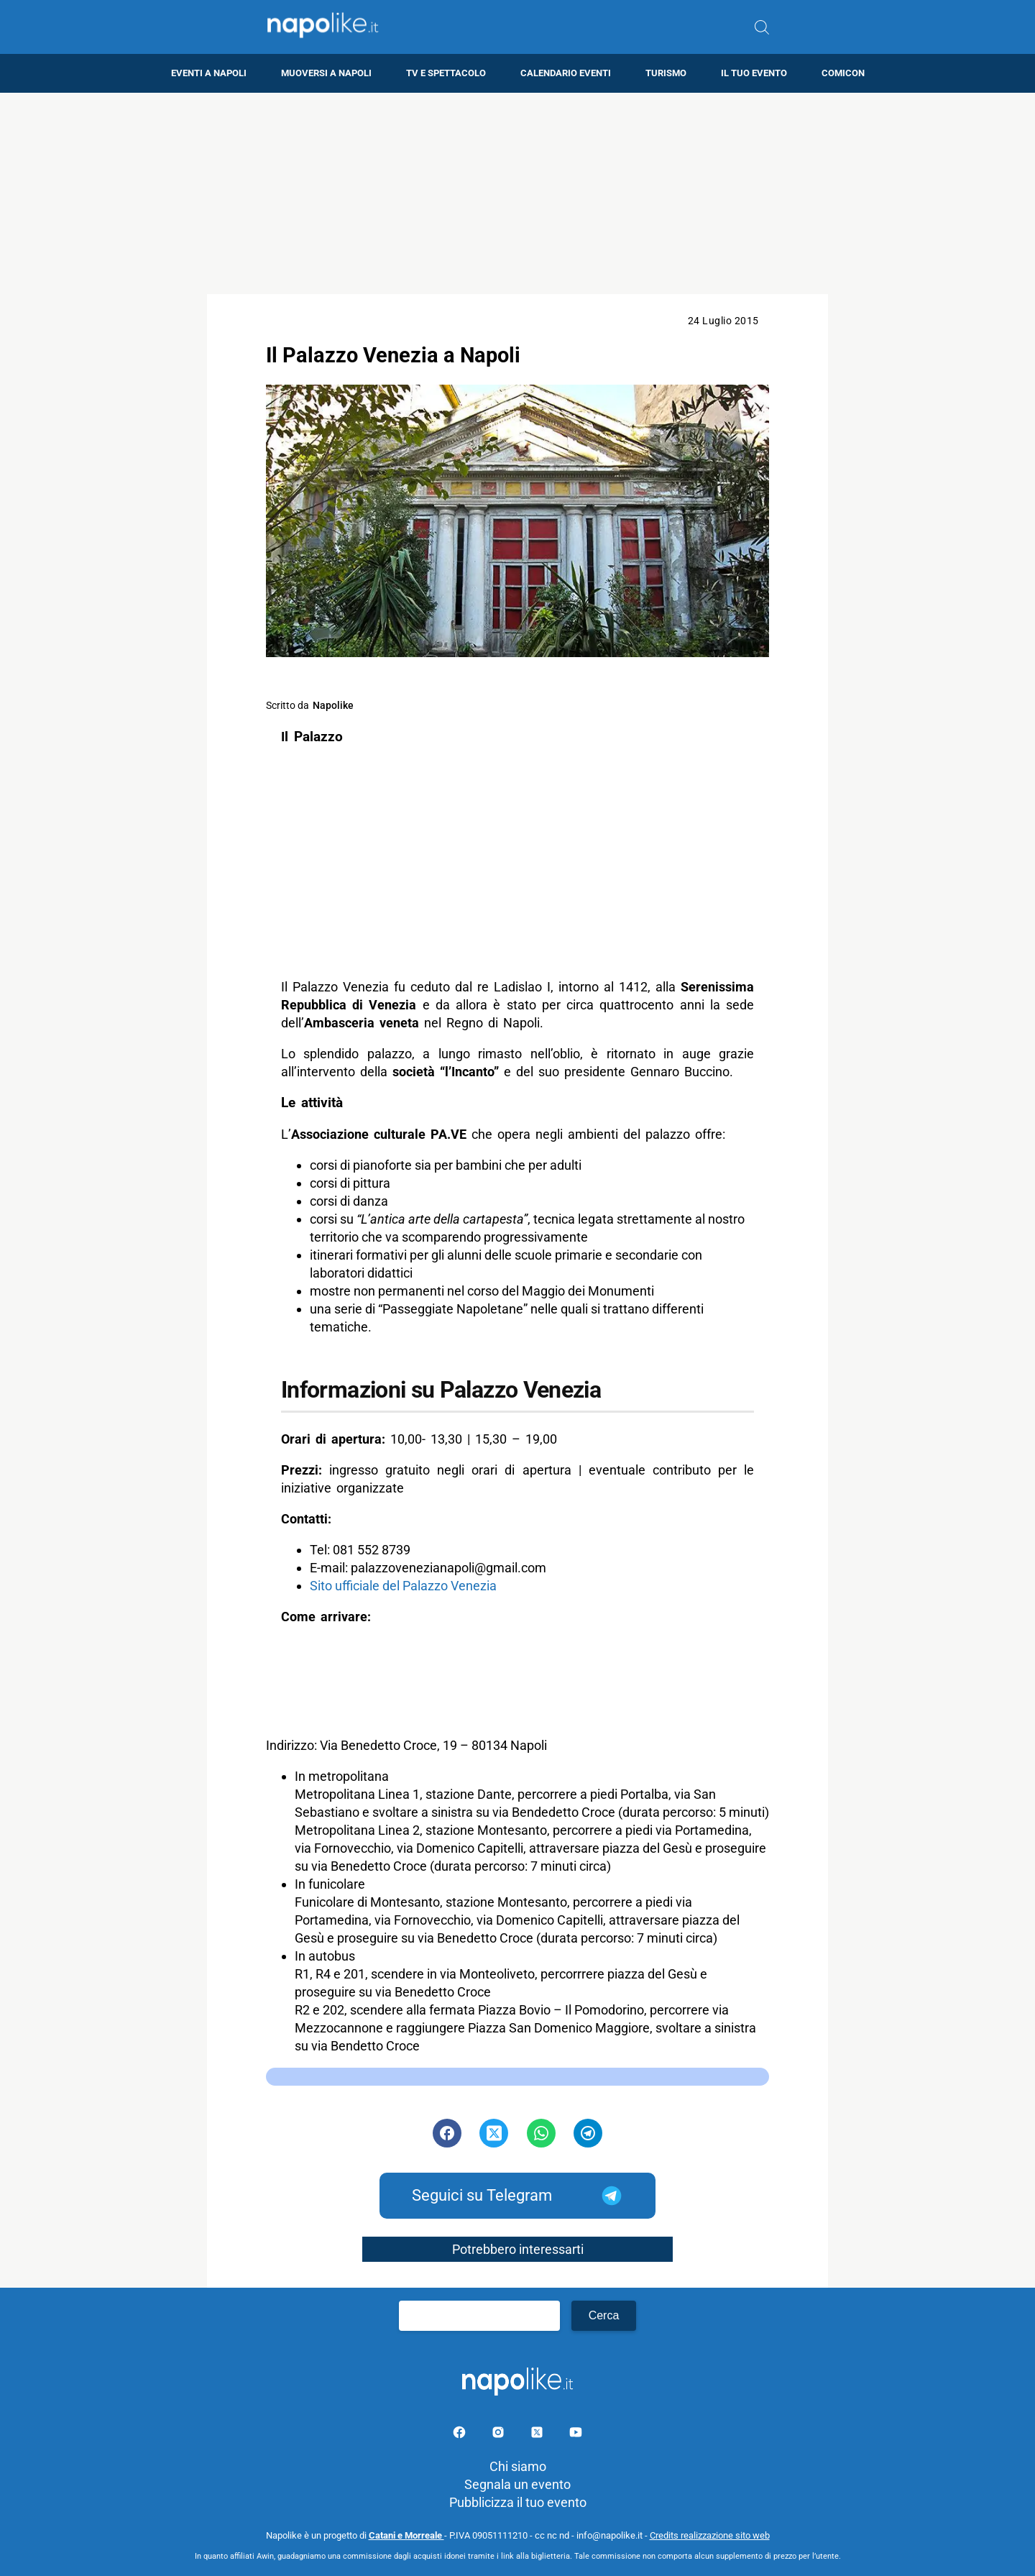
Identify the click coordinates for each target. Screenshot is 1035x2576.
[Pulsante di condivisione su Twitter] (493, 2133)
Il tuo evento (754, 73)
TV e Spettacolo (446, 73)
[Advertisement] (517, 193)
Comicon (843, 73)
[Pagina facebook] (460, 2434)
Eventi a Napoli (209, 73)
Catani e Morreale (406, 2535)
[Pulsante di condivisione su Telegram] (588, 2133)
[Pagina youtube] (576, 2434)
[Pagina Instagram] (499, 2434)
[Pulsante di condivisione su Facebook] (447, 2133)
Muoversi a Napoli (326, 73)
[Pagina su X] (538, 2434)
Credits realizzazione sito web (710, 2535)
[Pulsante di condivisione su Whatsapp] (541, 2133)
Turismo (665, 73)
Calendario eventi (565, 73)
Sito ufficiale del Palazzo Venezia (403, 1585)
